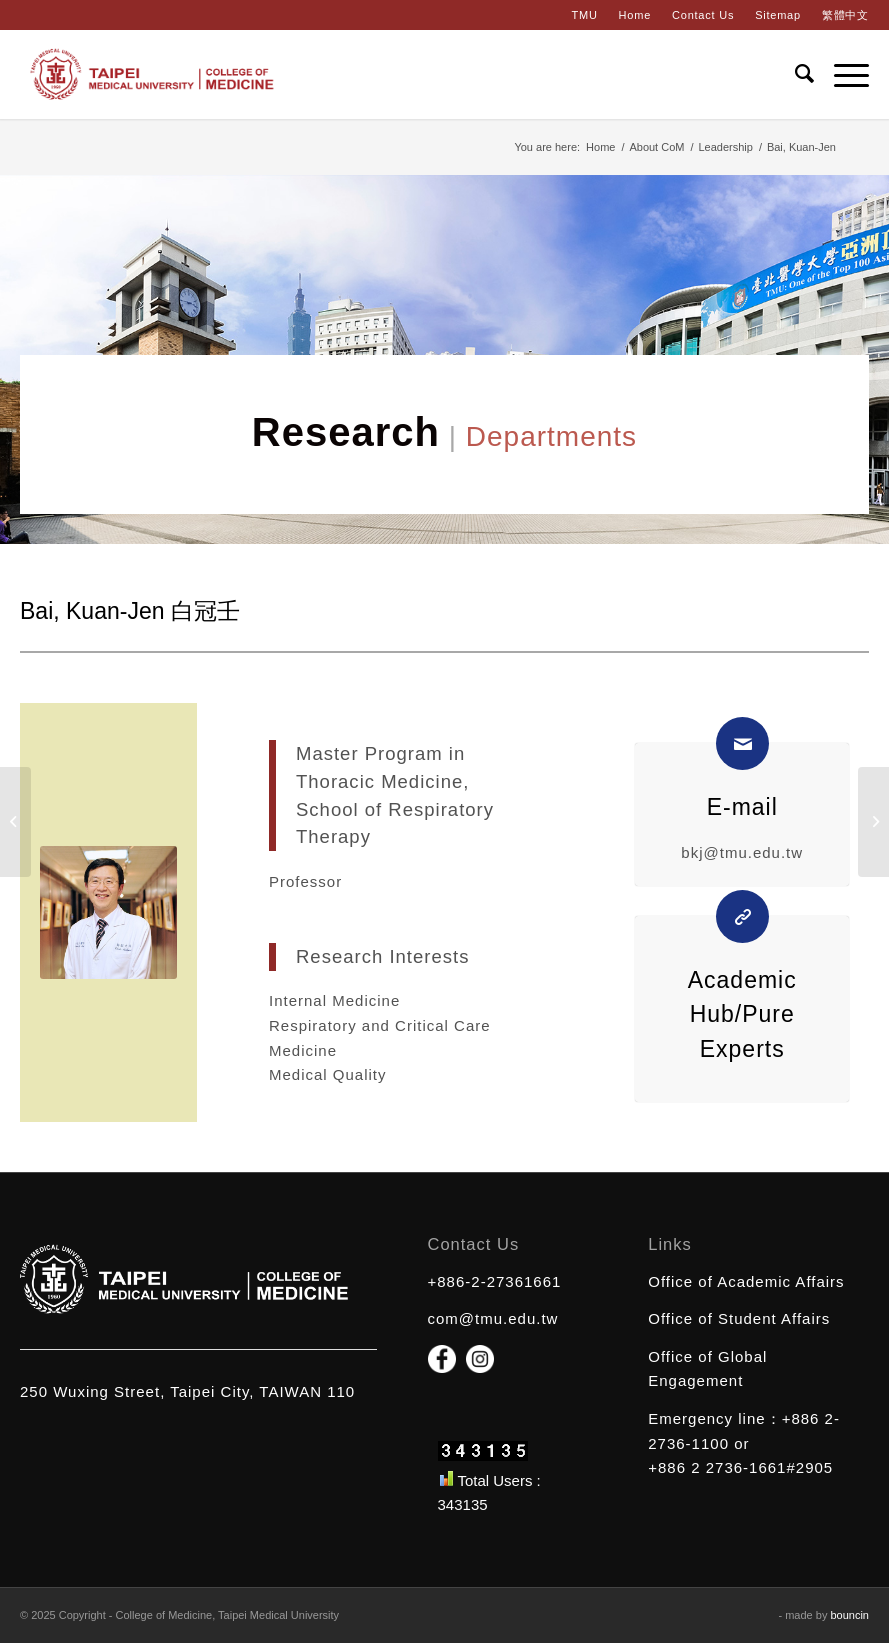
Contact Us (703, 15)
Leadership (725, 147)
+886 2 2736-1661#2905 (740, 1467)
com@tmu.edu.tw (493, 1318)
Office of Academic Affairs (746, 1281)
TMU (584, 15)
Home (635, 15)
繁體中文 (845, 15)
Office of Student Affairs (739, 1318)
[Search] (794, 74)
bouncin (849, 1615)
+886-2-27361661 (495, 1281)
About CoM (656, 147)
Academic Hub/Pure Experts (742, 1014)
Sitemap (778, 15)
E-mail (742, 807)
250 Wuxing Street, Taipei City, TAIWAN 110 (187, 1391)
